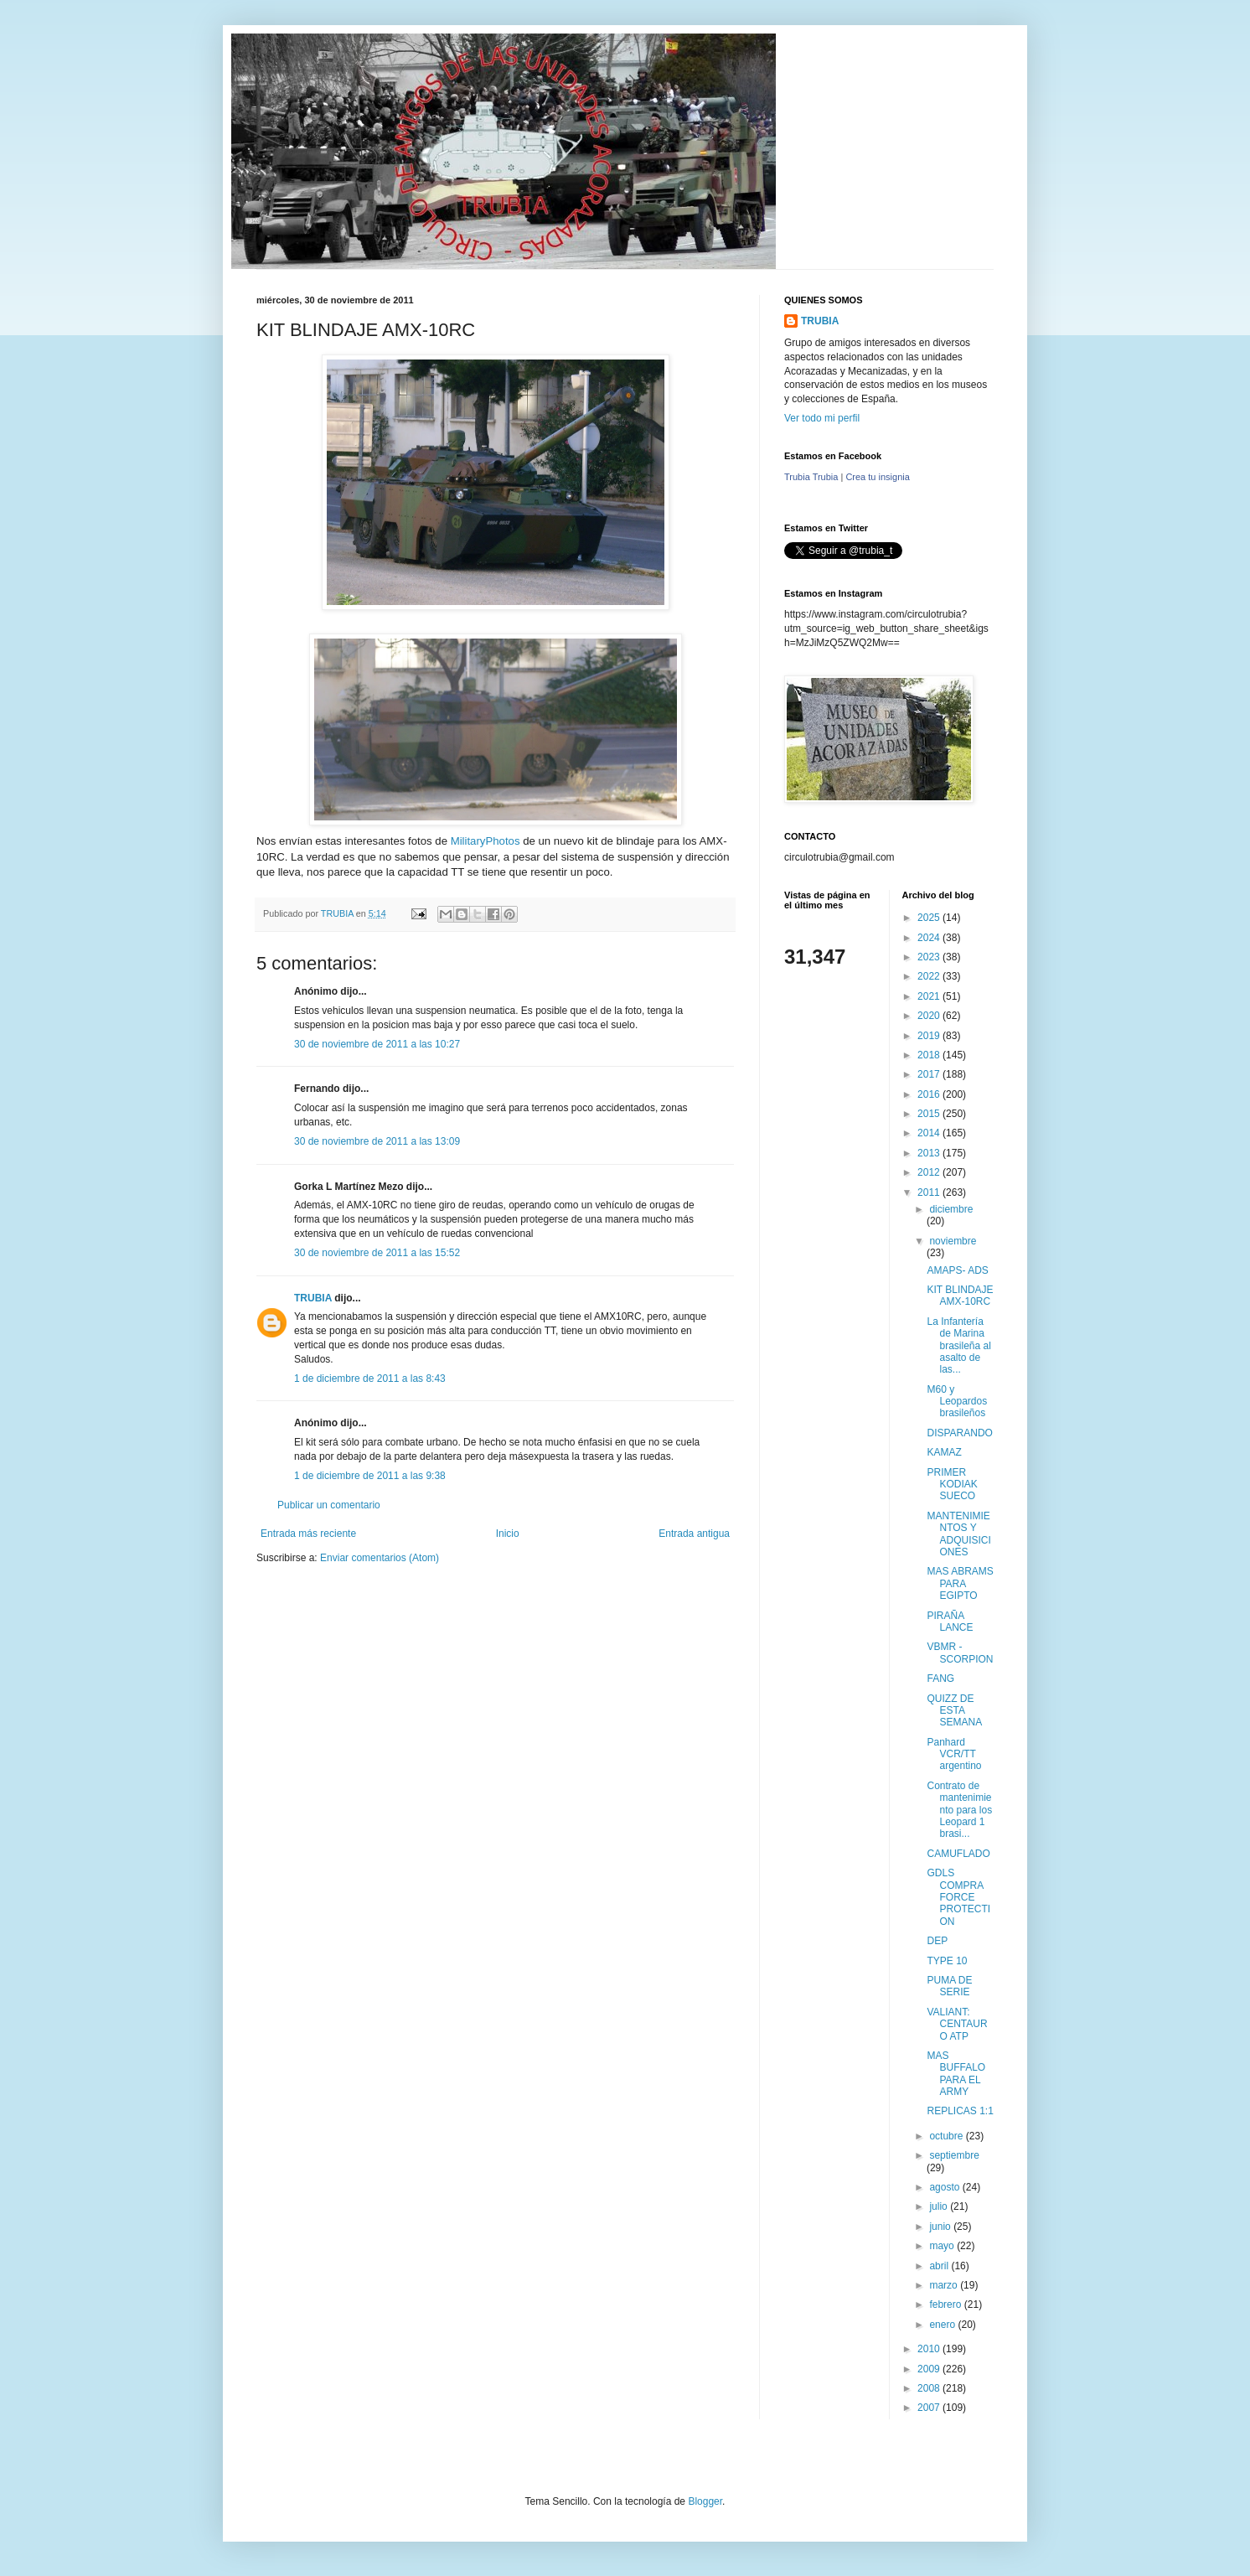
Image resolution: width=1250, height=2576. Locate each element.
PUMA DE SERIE (949, 1986)
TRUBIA (313, 1298)
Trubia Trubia (811, 477)
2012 (930, 1172)
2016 (930, 1094)
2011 (930, 1192)
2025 (930, 917)
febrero (946, 2304)
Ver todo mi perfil (822, 418)
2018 (930, 1055)
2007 (930, 2407)
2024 (930, 938)
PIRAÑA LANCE (950, 1621)
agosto (945, 2187)
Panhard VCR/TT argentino (954, 1754)
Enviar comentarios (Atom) (379, 1558)
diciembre (951, 1209)
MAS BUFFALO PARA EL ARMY (956, 2074)
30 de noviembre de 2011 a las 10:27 (377, 1044)
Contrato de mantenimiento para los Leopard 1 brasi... (959, 1810)
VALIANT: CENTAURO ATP (957, 2024)
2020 (930, 1016)
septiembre (954, 2155)
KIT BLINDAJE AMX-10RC (960, 1295)
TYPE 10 (947, 1961)
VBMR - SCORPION (960, 1652)
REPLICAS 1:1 (960, 2111)
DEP (937, 1941)
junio (941, 2226)
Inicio (507, 1533)
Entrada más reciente (308, 1533)
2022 (930, 976)
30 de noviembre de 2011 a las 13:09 (377, 1141)
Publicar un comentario (328, 1505)
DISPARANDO (959, 1433)
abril (940, 2266)
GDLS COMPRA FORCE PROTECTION (958, 1897)
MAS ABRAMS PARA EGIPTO (960, 1583)
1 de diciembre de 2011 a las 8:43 (370, 1378)
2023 (930, 957)
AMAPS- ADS (957, 1270)
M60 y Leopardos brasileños (957, 1402)
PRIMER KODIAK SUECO (952, 1484)
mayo (943, 2246)
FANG (940, 1678)
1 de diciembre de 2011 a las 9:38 (370, 1476)
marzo (944, 2285)
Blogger (705, 2501)
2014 (930, 1133)
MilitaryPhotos (485, 841)
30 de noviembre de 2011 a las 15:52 (377, 1253)
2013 (930, 1153)
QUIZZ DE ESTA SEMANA (954, 1711)
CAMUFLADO (958, 1854)
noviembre (952, 1241)
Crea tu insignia (877, 477)
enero (943, 2324)
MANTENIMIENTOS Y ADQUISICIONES (958, 1534)
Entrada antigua (694, 1533)
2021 (930, 996)
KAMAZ (944, 1452)
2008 (930, 2388)
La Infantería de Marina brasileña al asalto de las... (958, 1346)
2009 (930, 2369)
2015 (930, 1114)
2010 (930, 2349)
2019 (930, 1036)
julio (939, 2206)
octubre (947, 2136)
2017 (930, 1074)
